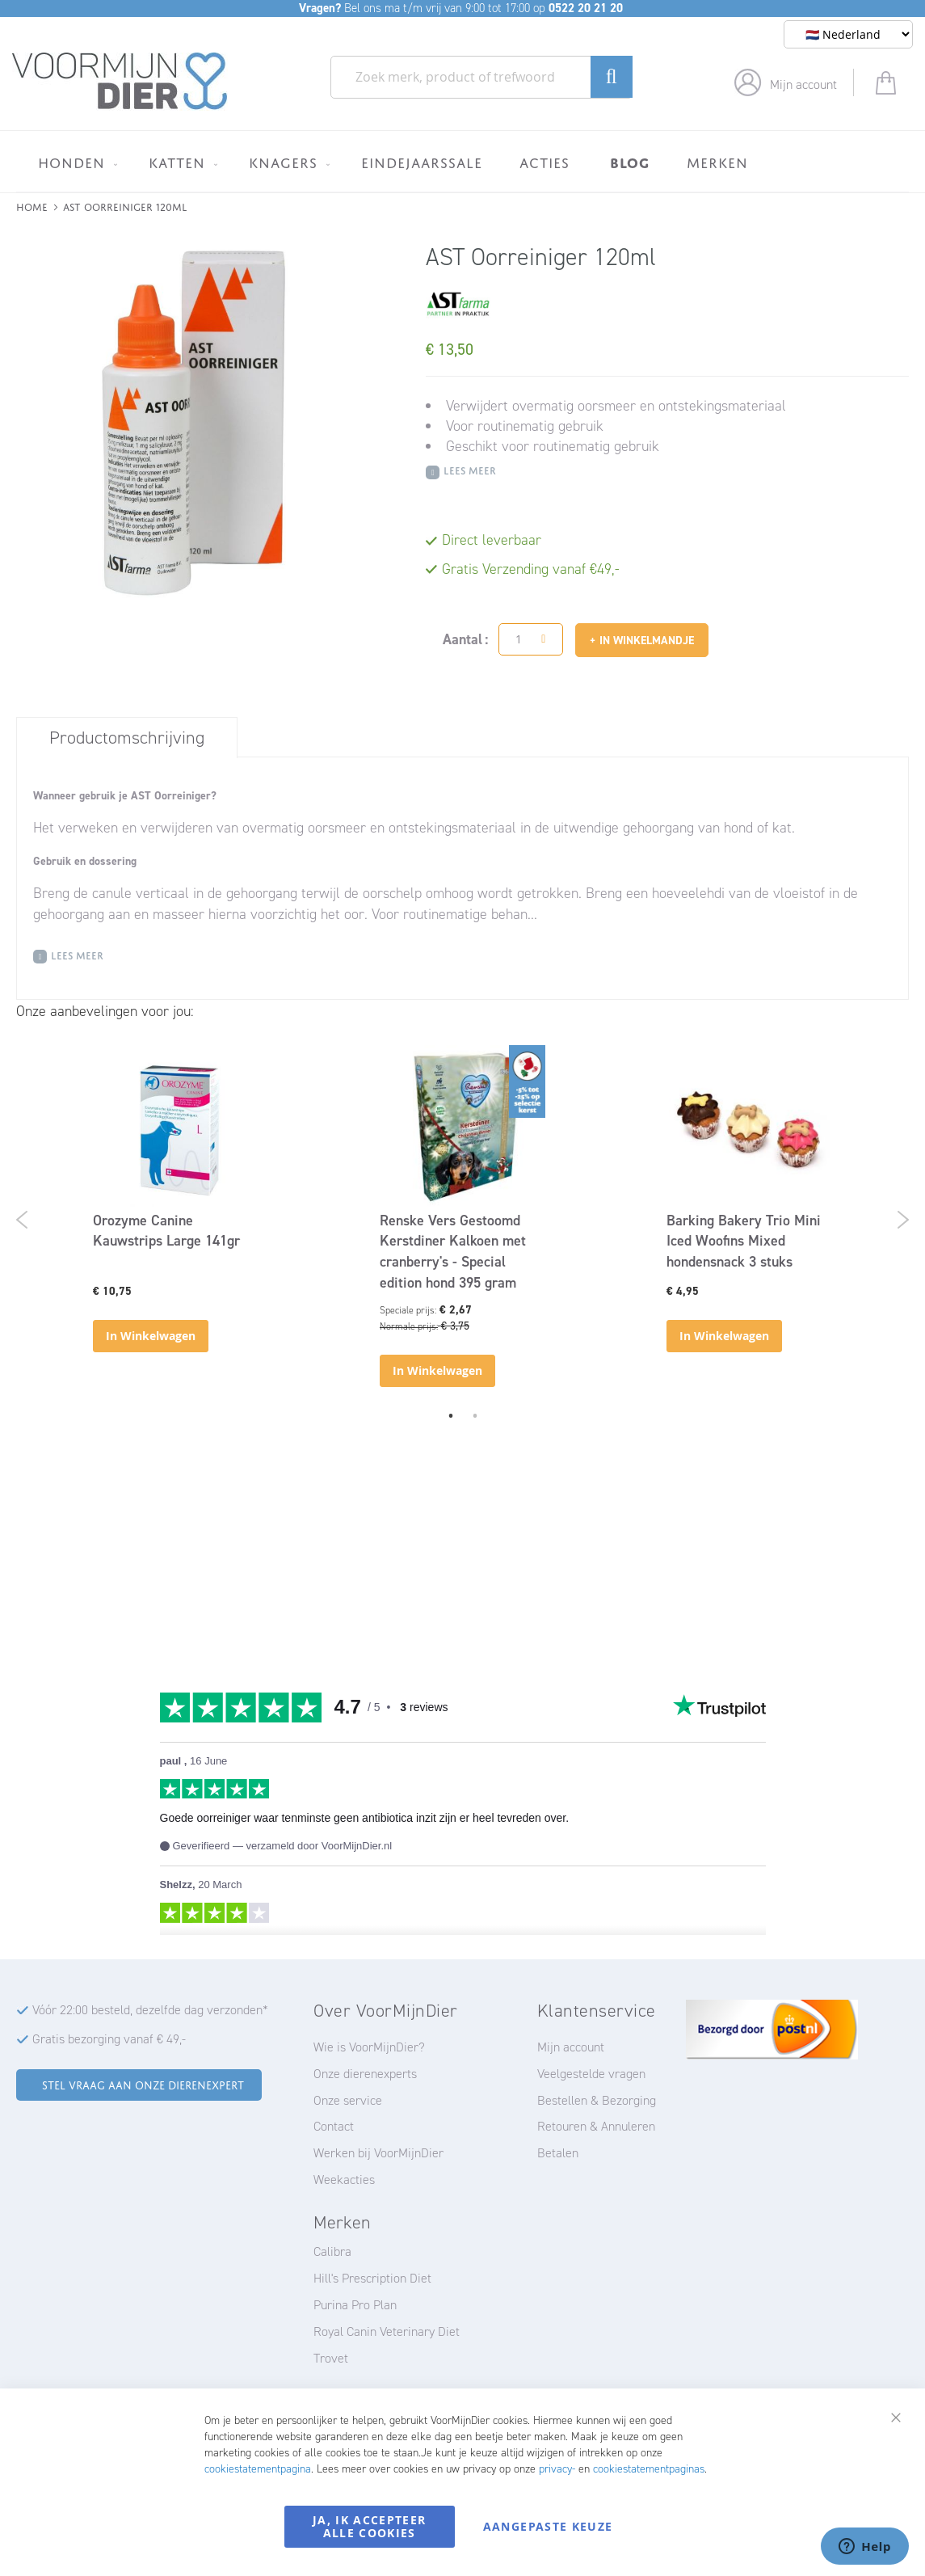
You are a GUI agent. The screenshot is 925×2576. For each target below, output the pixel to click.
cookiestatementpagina (257, 2469)
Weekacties (344, 2179)
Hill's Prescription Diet (372, 2278)
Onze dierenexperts (365, 2073)
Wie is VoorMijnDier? (369, 2046)
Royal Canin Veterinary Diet (386, 2331)
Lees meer (470, 469)
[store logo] (120, 82)
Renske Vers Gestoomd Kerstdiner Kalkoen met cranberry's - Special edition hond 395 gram (453, 1251)
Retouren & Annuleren (596, 2126)
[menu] (462, 161)
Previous (22, 1220)
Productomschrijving (126, 737)
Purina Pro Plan (355, 2304)
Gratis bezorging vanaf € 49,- (109, 2038)
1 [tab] (451, 1415)
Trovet (330, 2358)
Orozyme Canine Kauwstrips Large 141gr (166, 1231)
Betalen (557, 2152)
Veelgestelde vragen (591, 2073)
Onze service (347, 2100)
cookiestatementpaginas (648, 2469)
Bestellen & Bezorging (596, 2100)
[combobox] (481, 77)
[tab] (127, 737)
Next (903, 1220)
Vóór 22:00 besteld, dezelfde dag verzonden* (150, 2009)
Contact (333, 2126)
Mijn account (803, 84)
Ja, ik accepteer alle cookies (370, 2526)
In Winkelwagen (151, 1335)
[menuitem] (74, 162)
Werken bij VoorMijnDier (378, 2152)
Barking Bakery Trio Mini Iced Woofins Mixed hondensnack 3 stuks (743, 1241)
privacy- (557, 2469)
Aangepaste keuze (548, 2526)
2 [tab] (475, 1415)
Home (32, 205)
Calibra (332, 2251)
